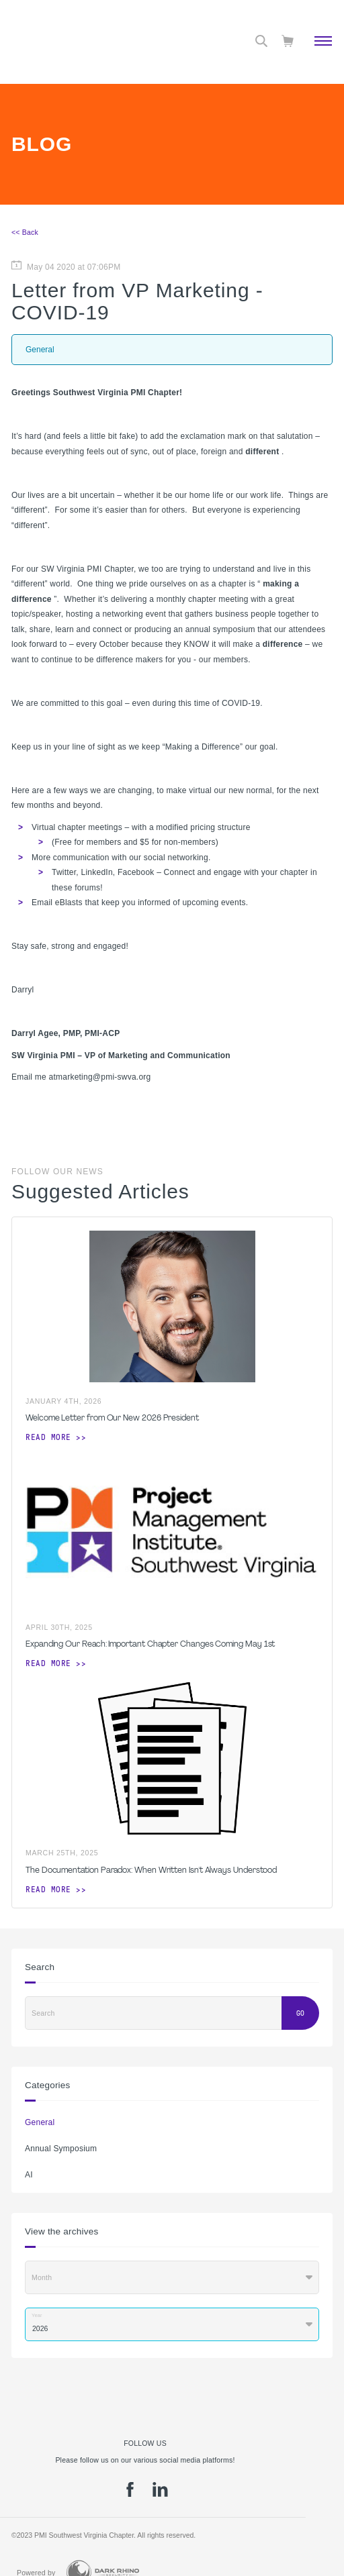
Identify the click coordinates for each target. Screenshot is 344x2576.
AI (29, 2174)
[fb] (130, 2494)
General (39, 2122)
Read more (48, 1437)
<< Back (24, 232)
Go (300, 2013)
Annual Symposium (61, 2148)
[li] (160, 2494)
